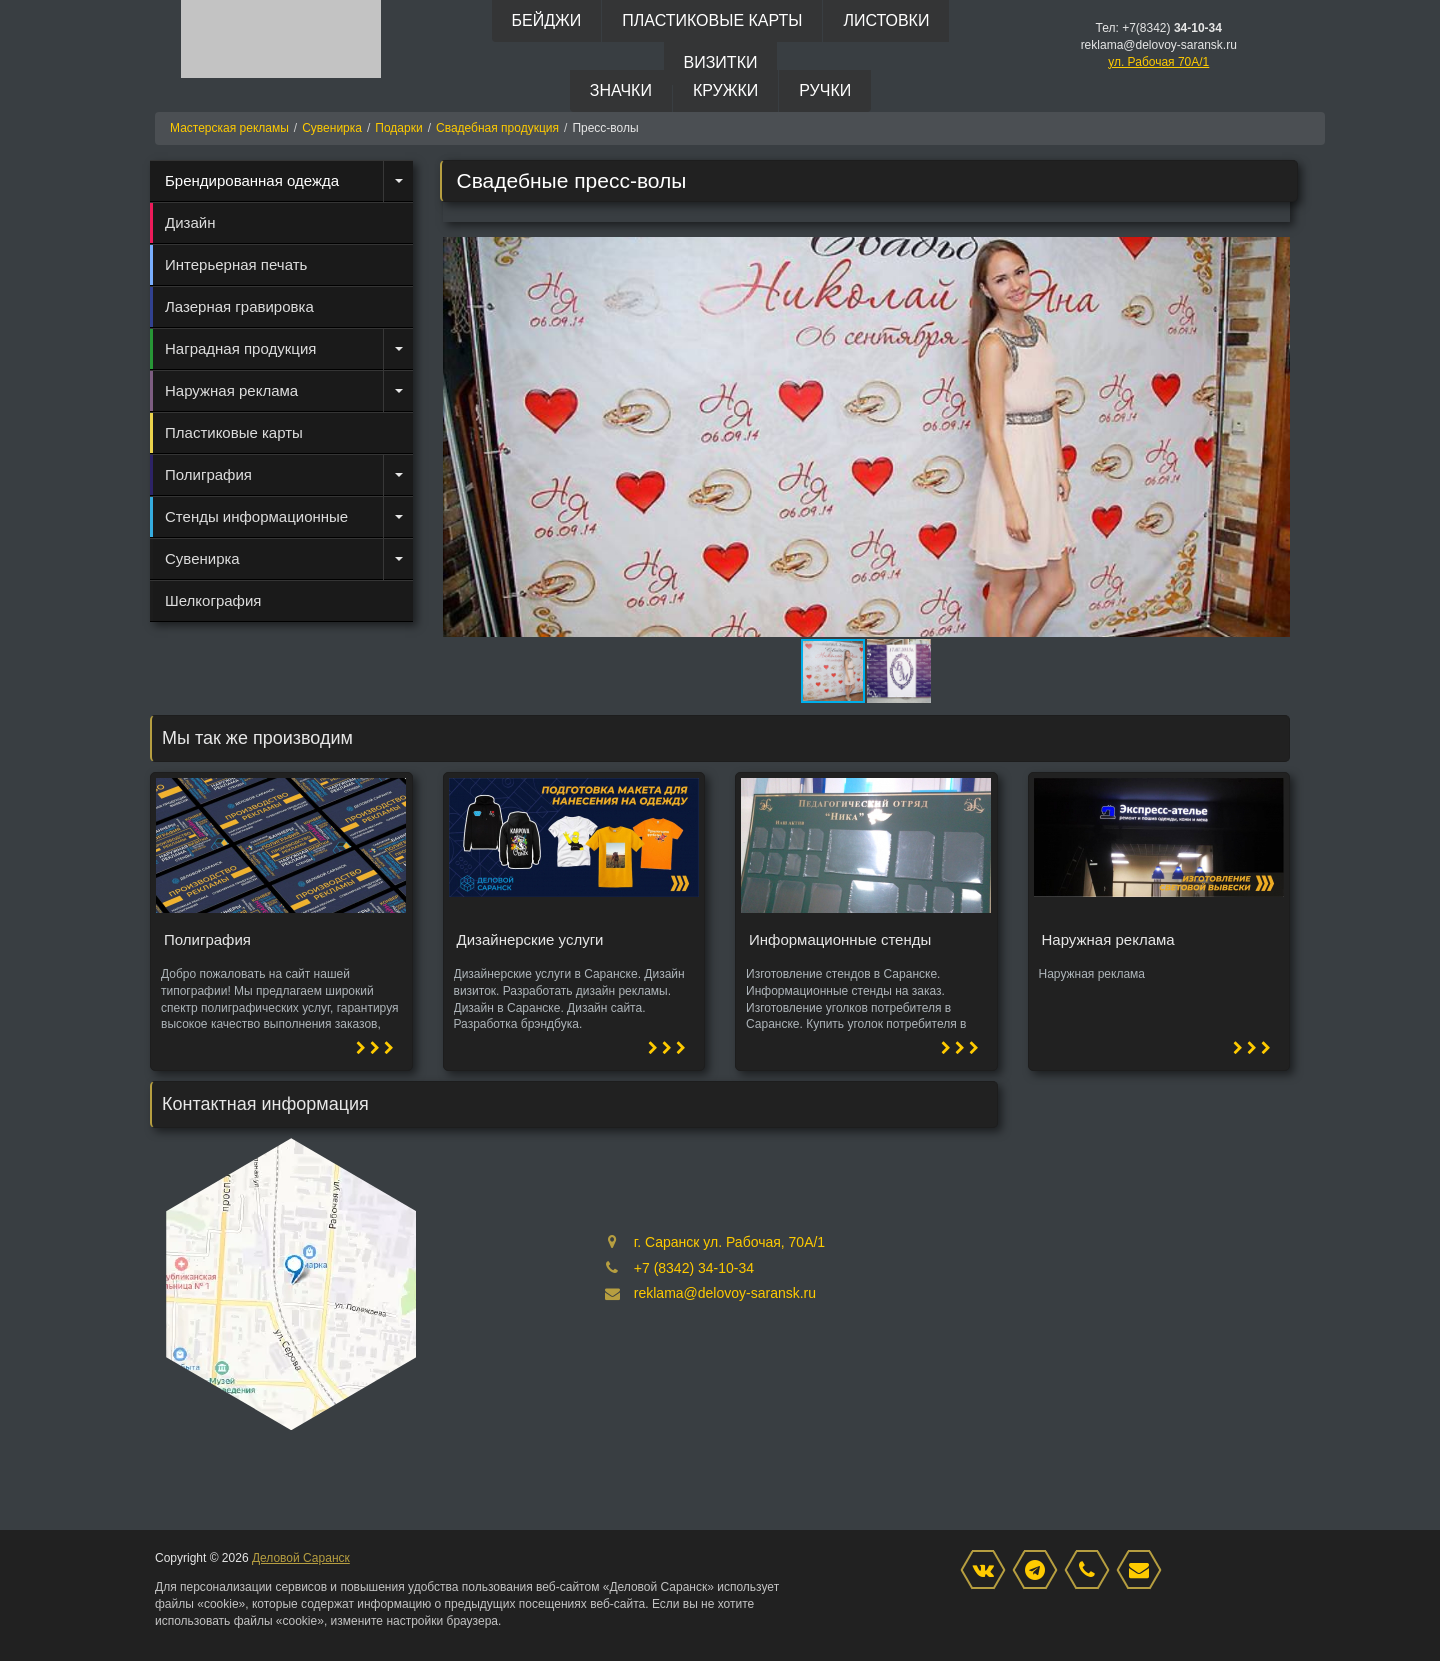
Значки (621, 90)
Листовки (886, 20)
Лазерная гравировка (239, 306)
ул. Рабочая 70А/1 (1158, 62)
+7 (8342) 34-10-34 (694, 1268)
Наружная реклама (231, 390)
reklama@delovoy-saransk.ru (725, 1293)
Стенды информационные (256, 516)
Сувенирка (202, 558)
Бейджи (547, 20)
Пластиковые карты (712, 20)
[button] (1272, 255)
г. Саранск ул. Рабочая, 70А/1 (729, 1242)
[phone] (1092, 1571)
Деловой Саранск (301, 1558)
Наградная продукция (240, 348)
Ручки (825, 90)
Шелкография (213, 600)
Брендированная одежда (252, 180)
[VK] (988, 1571)
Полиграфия (208, 474)
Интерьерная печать (236, 264)
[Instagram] (1040, 1571)
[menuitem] (281, 181)
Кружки (725, 90)
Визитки (721, 62)
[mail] (1144, 1571)
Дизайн (190, 222)
